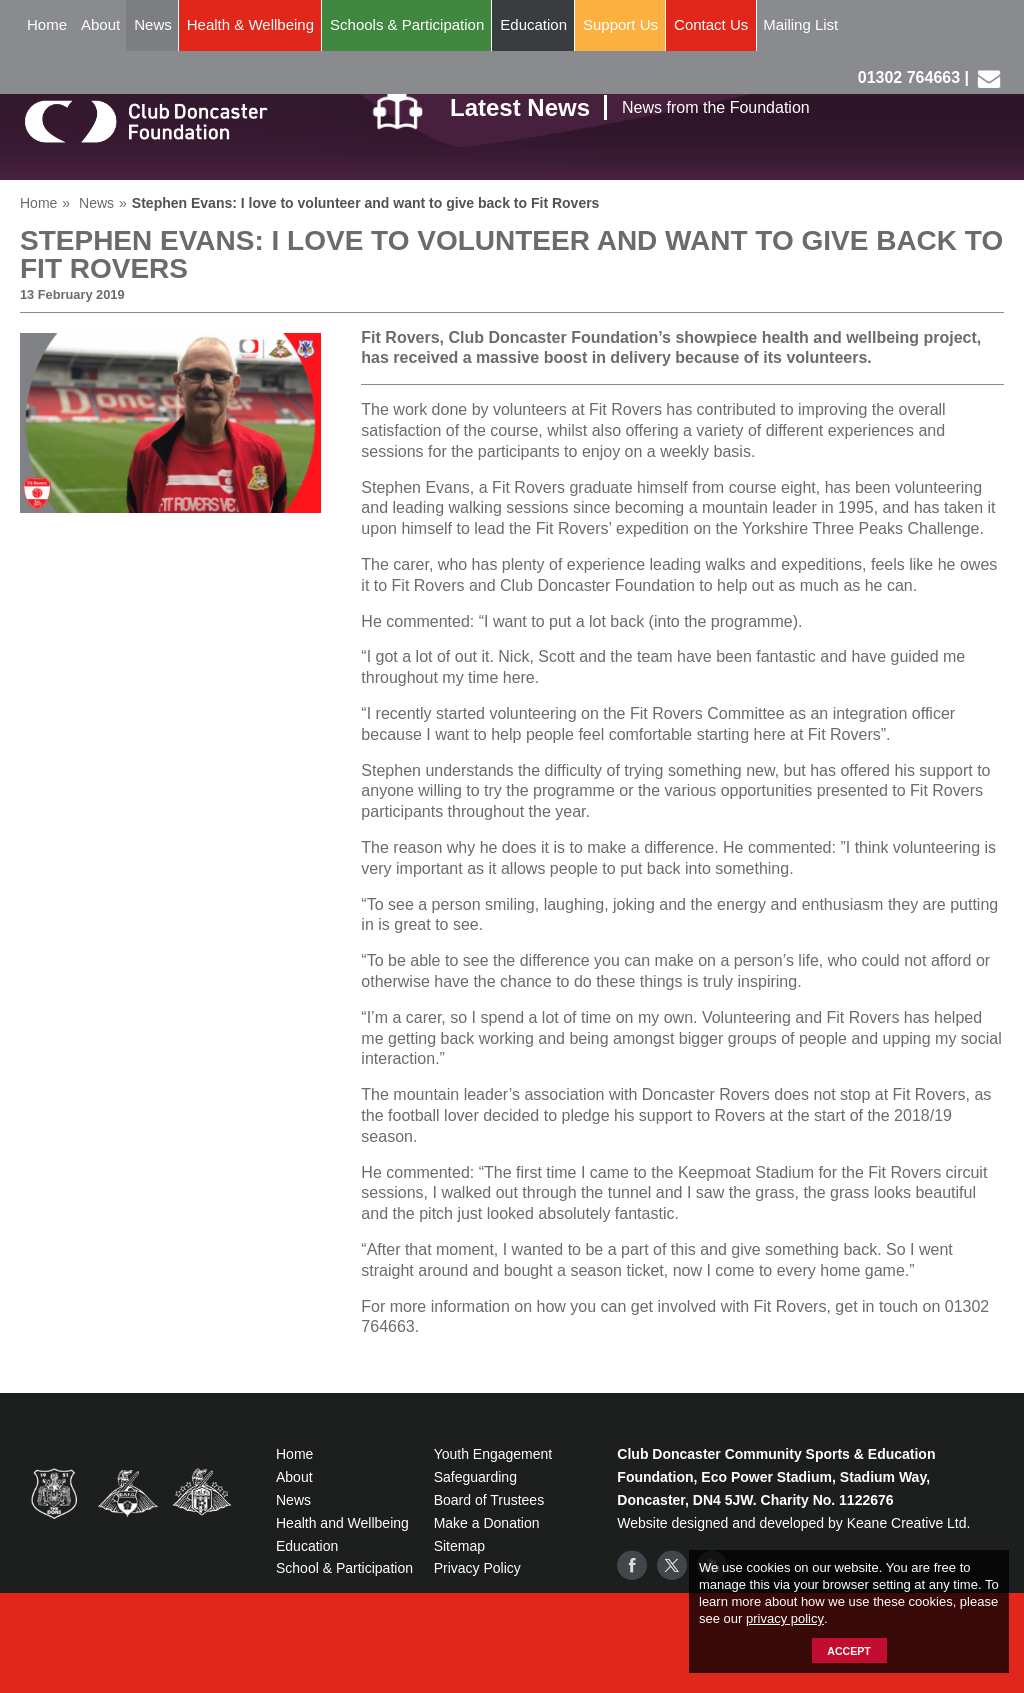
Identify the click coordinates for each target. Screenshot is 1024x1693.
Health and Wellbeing (342, 1523)
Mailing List (800, 24)
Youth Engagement (493, 1454)
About (100, 24)
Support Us (620, 24)
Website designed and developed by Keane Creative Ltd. (793, 1523)
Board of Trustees (489, 1500)
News (153, 24)
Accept (848, 1651)
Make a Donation (487, 1523)
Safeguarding (475, 1477)
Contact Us (711, 24)
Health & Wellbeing (250, 24)
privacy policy (785, 1618)
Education (533, 24)
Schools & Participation (407, 24)
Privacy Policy (477, 1568)
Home (47, 24)
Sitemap (459, 1546)
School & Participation (344, 1568)
